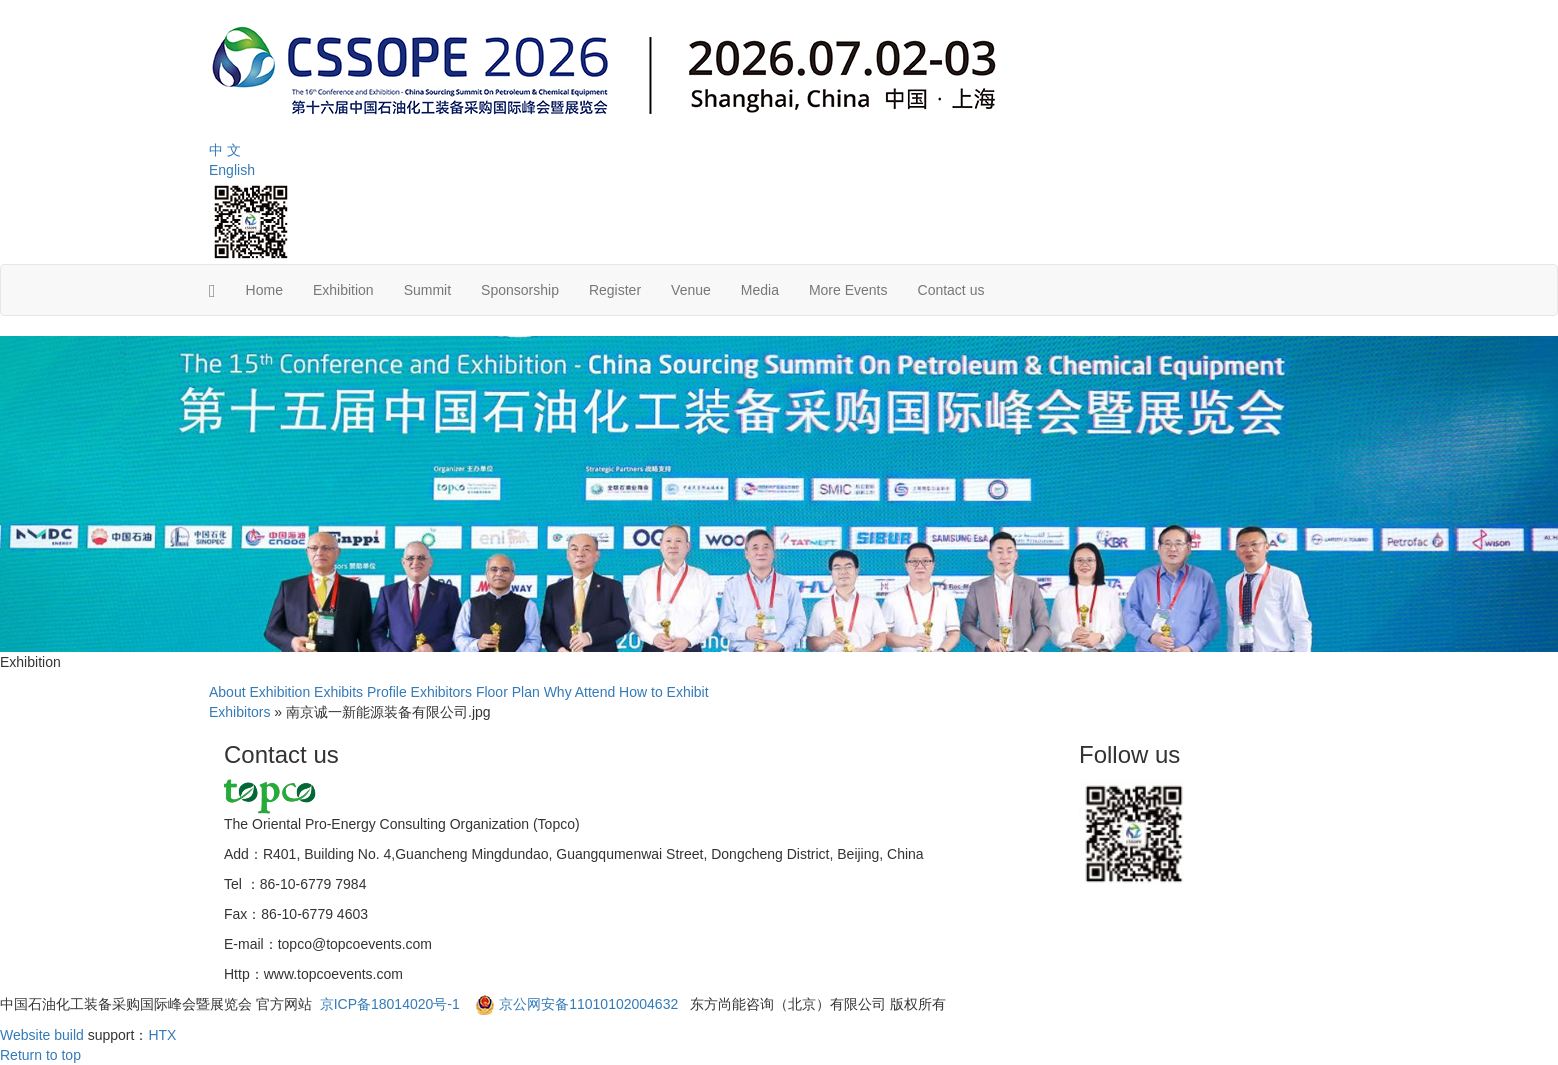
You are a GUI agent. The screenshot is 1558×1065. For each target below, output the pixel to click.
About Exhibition (259, 692)
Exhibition (343, 290)
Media (760, 290)
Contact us (951, 290)
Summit (427, 290)
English (232, 170)
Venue (691, 290)
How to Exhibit (663, 692)
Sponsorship (520, 290)
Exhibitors (441, 692)
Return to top (40, 1055)
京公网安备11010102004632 (588, 1004)
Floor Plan (508, 692)
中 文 (225, 150)
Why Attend (580, 692)
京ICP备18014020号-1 (392, 1004)
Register (615, 290)
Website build (42, 1035)
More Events (848, 290)
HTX (162, 1035)
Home (264, 290)
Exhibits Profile (360, 692)
